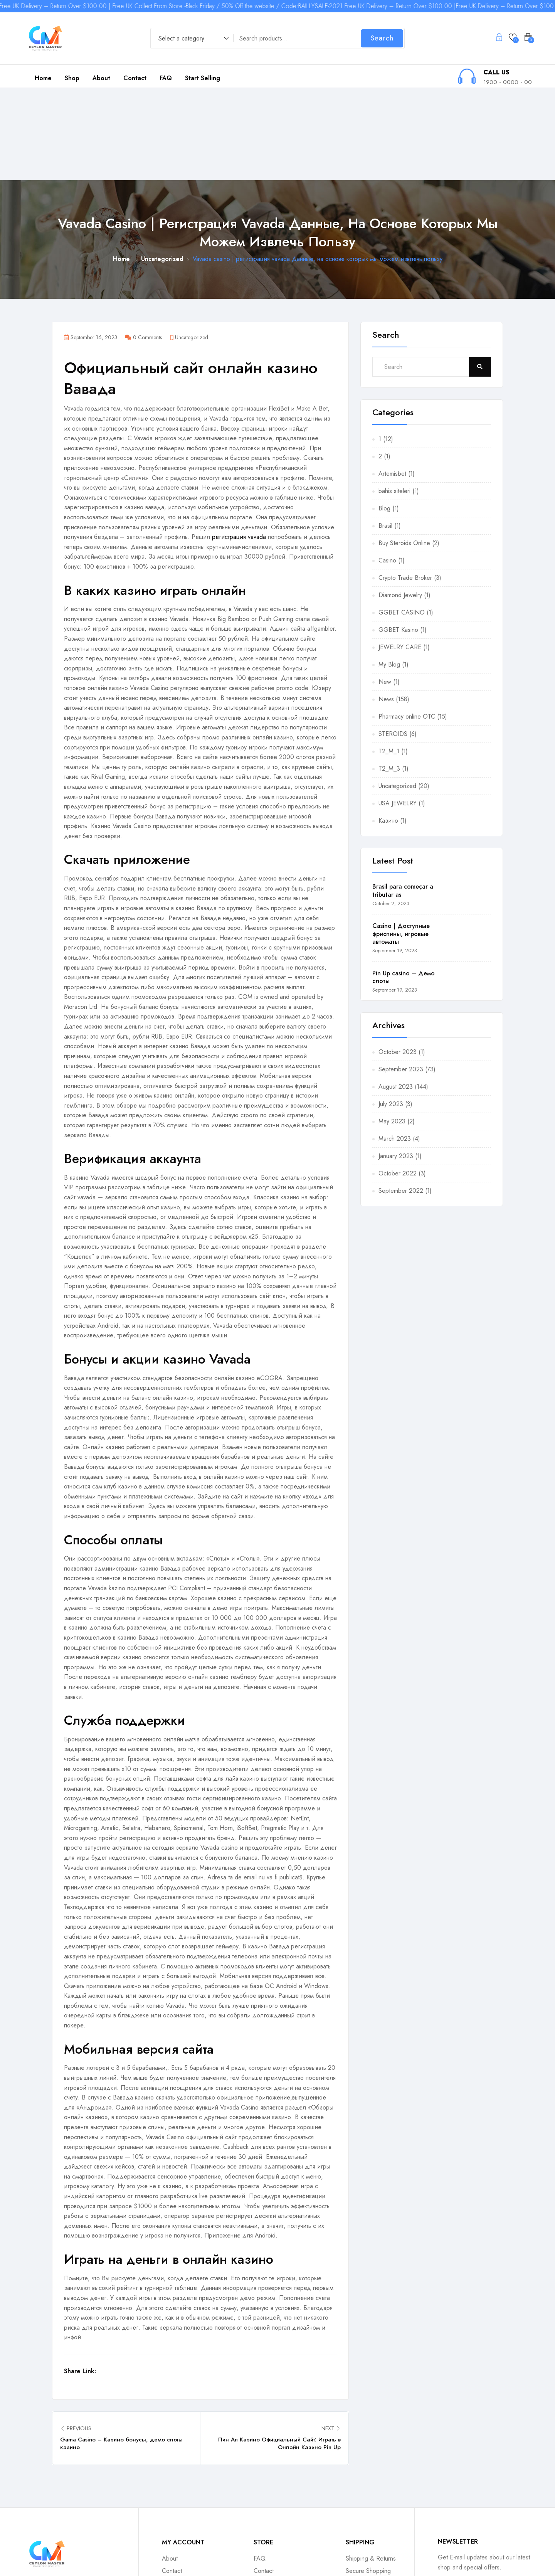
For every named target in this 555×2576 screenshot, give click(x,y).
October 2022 (397, 1080)
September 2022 (400, 1098)
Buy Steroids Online (404, 450)
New (384, 589)
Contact (134, 78)
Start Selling (202, 78)
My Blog (389, 571)
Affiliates (357, 2490)
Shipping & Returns (371, 2466)
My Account (177, 2490)
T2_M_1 (388, 658)
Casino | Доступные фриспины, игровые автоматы (401, 841)
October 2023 (397, 959)
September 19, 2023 (394, 858)
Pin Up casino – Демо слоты (403, 884)
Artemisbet (392, 381)
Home (43, 78)
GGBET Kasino (398, 537)
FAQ (166, 78)
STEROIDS (392, 641)
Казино (388, 728)
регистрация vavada (239, 444)
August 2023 (395, 994)
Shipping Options (276, 2503)
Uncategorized (162, 166)
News (386, 606)
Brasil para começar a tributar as (402, 798)
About (101, 78)
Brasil (385, 433)
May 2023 (391, 1028)
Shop (72, 78)
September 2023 (400, 976)
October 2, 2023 (390, 810)
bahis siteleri (394, 398)
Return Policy (179, 2503)
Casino (387, 467)
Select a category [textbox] (181, 38)
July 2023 (390, 1011)
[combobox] (190, 39)
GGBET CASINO (401, 519)
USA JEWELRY (397, 710)
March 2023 (394, 1046)
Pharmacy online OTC (406, 624)
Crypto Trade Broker (405, 485)
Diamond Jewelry (400, 502)
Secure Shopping (368, 2478)
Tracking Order (273, 2490)
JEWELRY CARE (399, 554)
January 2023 (395, 1063)
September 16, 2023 (91, 245)
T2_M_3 (389, 676)
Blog (384, 415)
